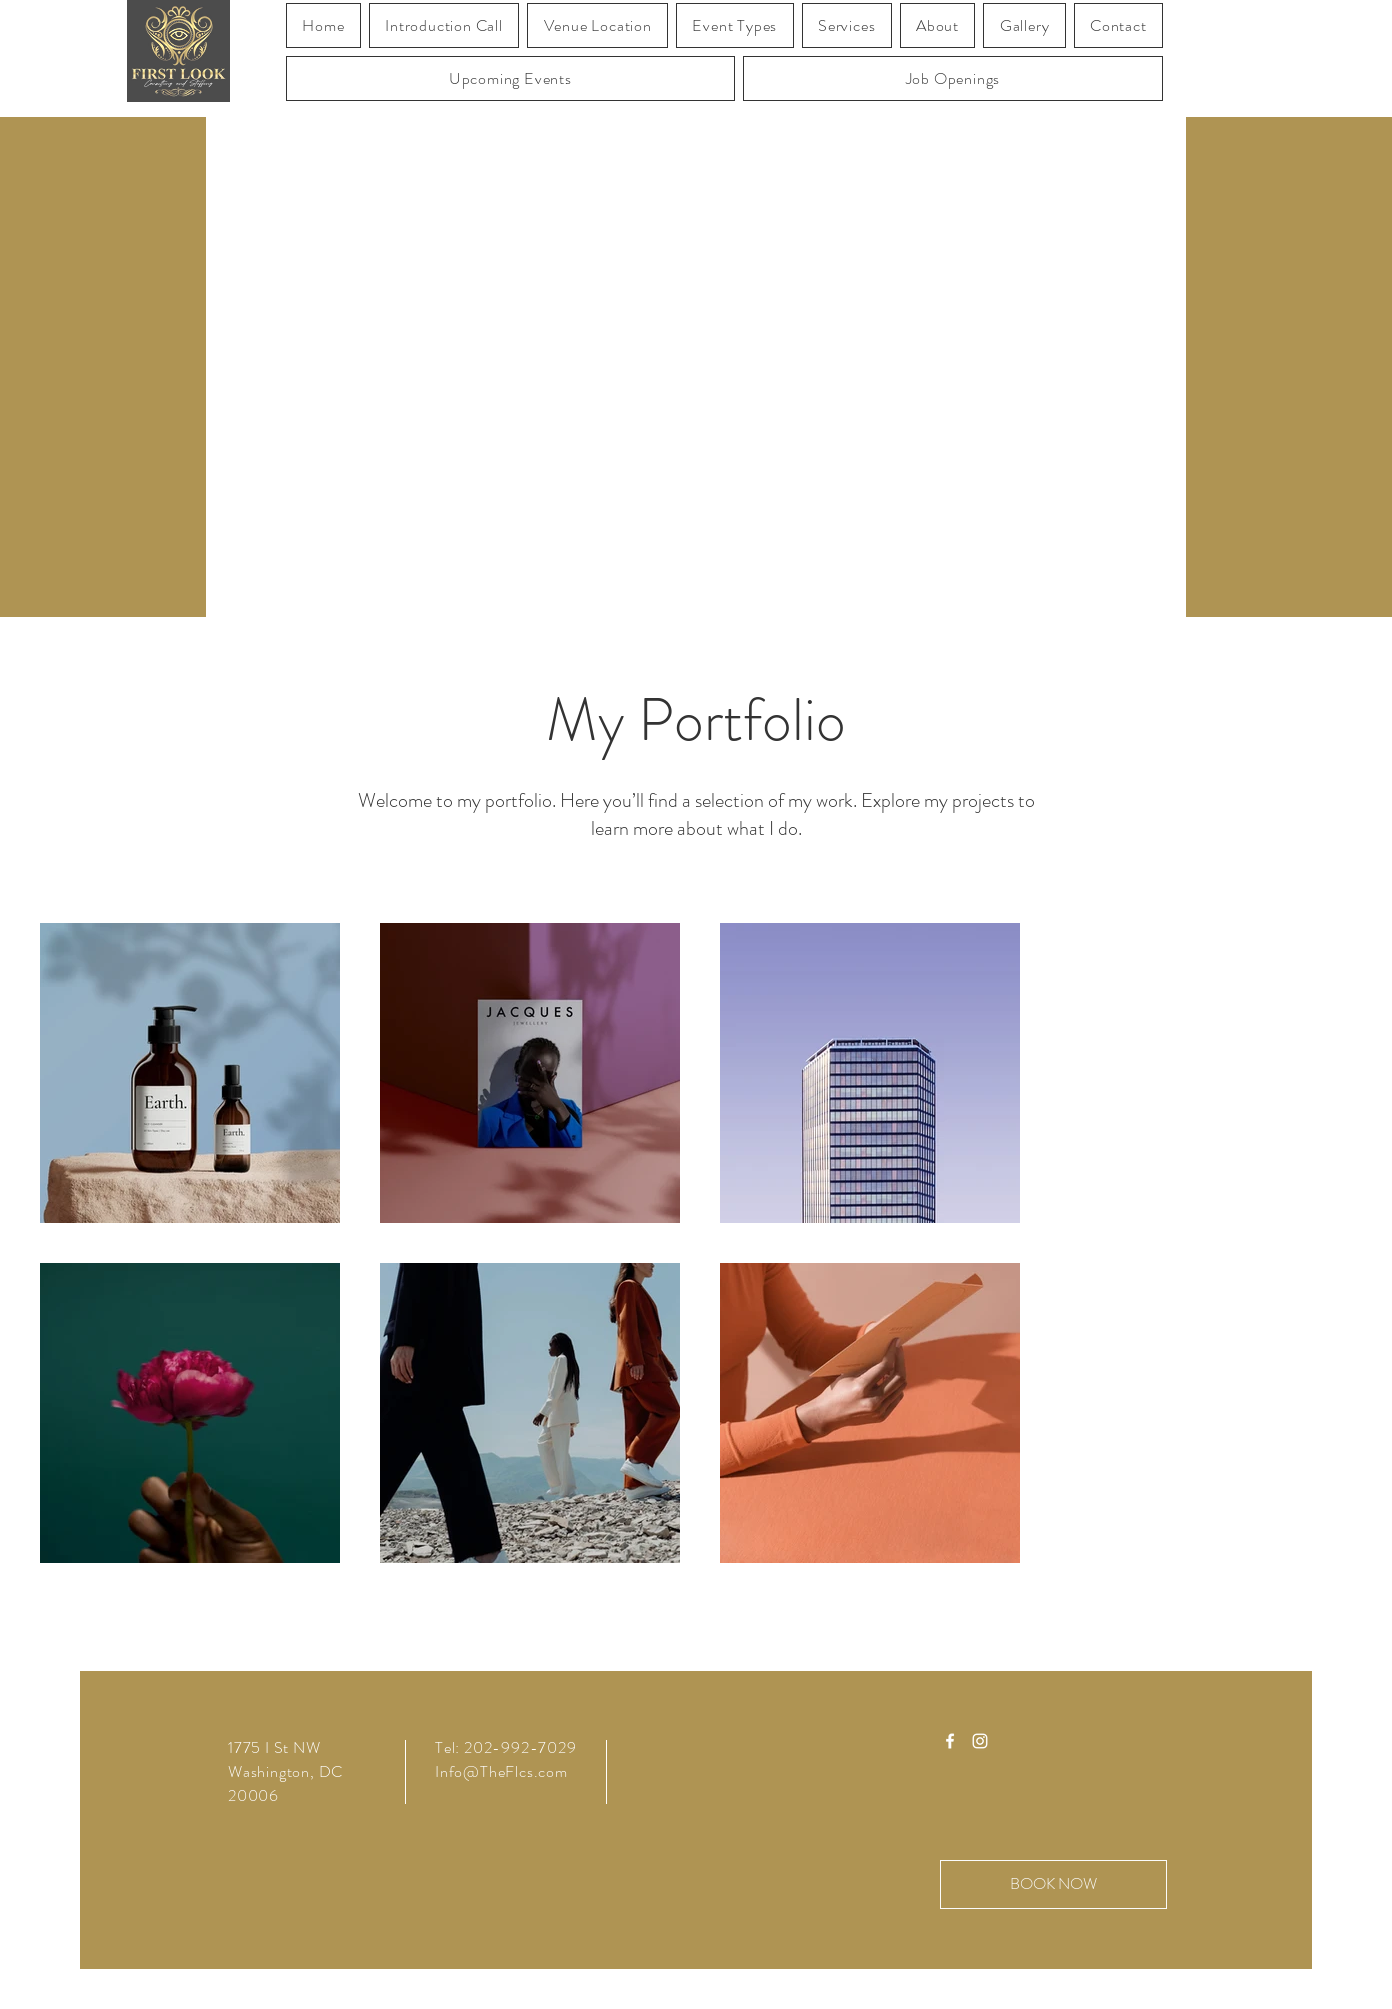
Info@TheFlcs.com (501, 1771)
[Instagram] (980, 1741)
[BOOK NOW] (1053, 1884)
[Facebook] (950, 1741)
